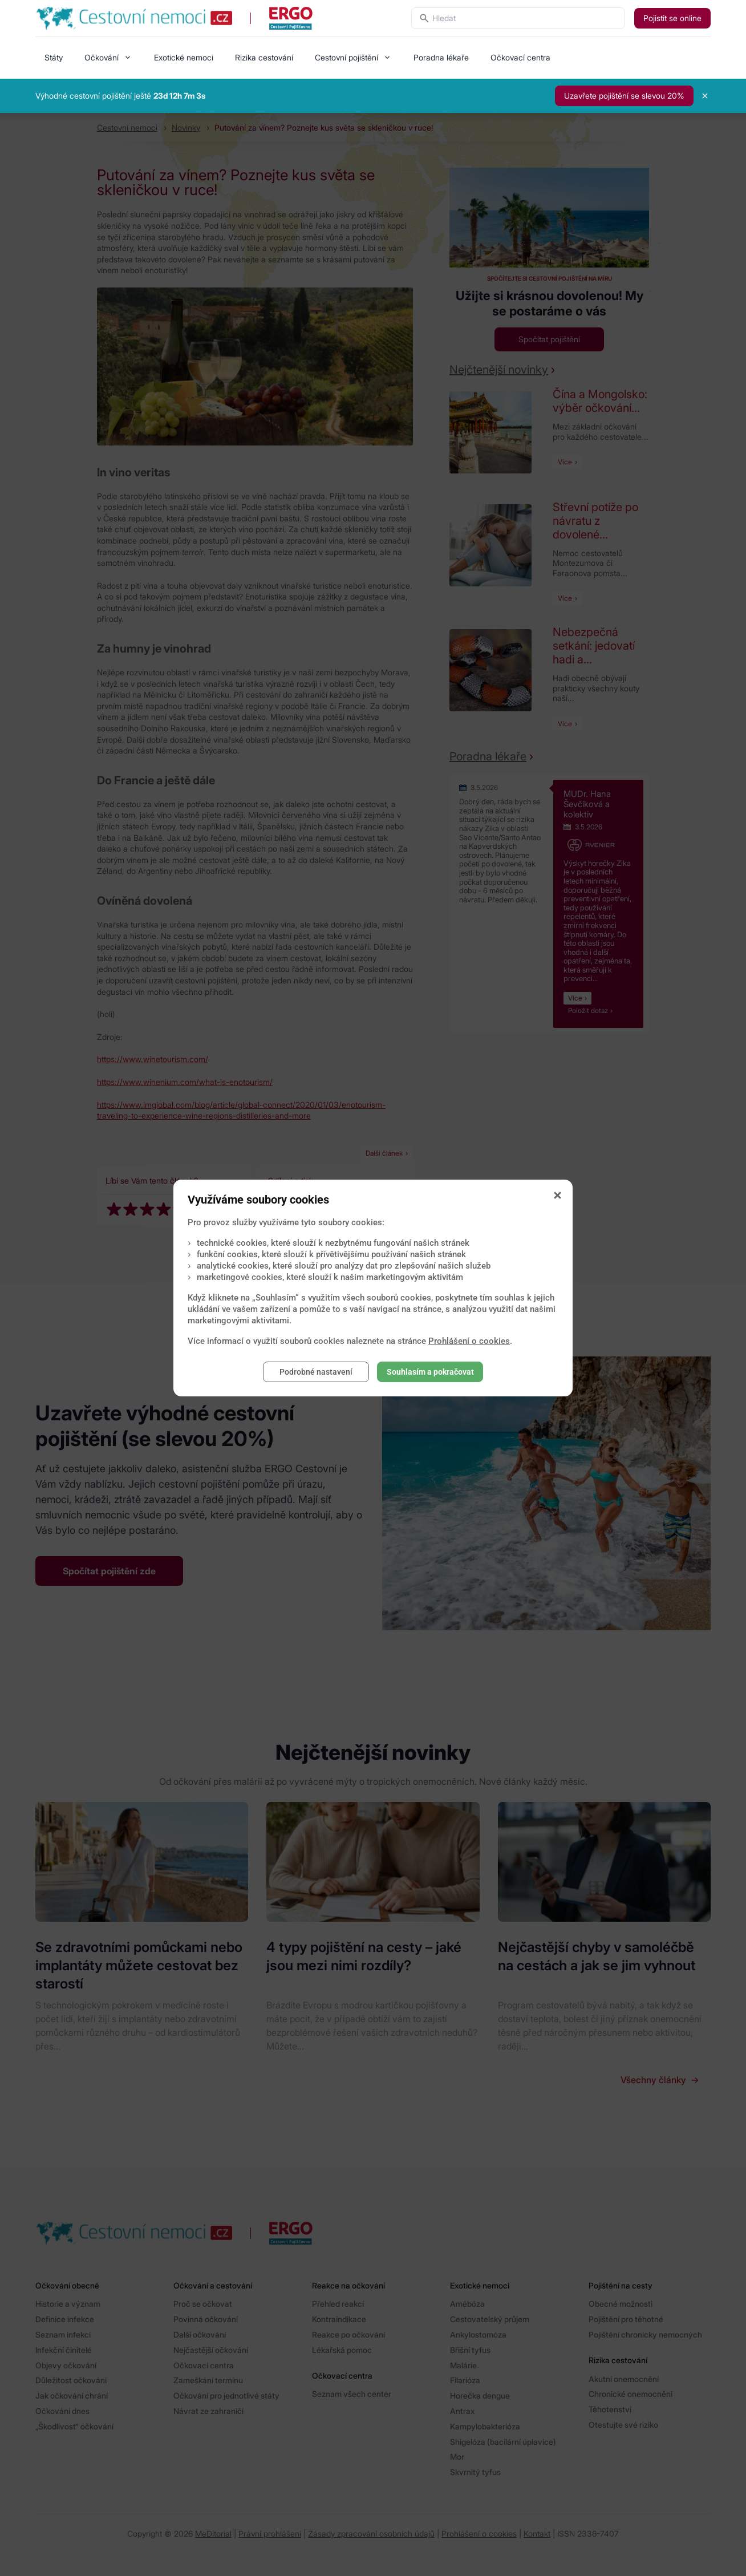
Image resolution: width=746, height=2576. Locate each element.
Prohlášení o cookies (469, 1341)
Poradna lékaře (441, 57)
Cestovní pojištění (346, 57)
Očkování (101, 57)
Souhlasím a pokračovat (430, 1371)
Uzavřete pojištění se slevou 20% (624, 95)
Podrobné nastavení (315, 1371)
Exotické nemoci (183, 57)
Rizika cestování (264, 57)
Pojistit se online (672, 18)
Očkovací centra (520, 57)
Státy (53, 57)
